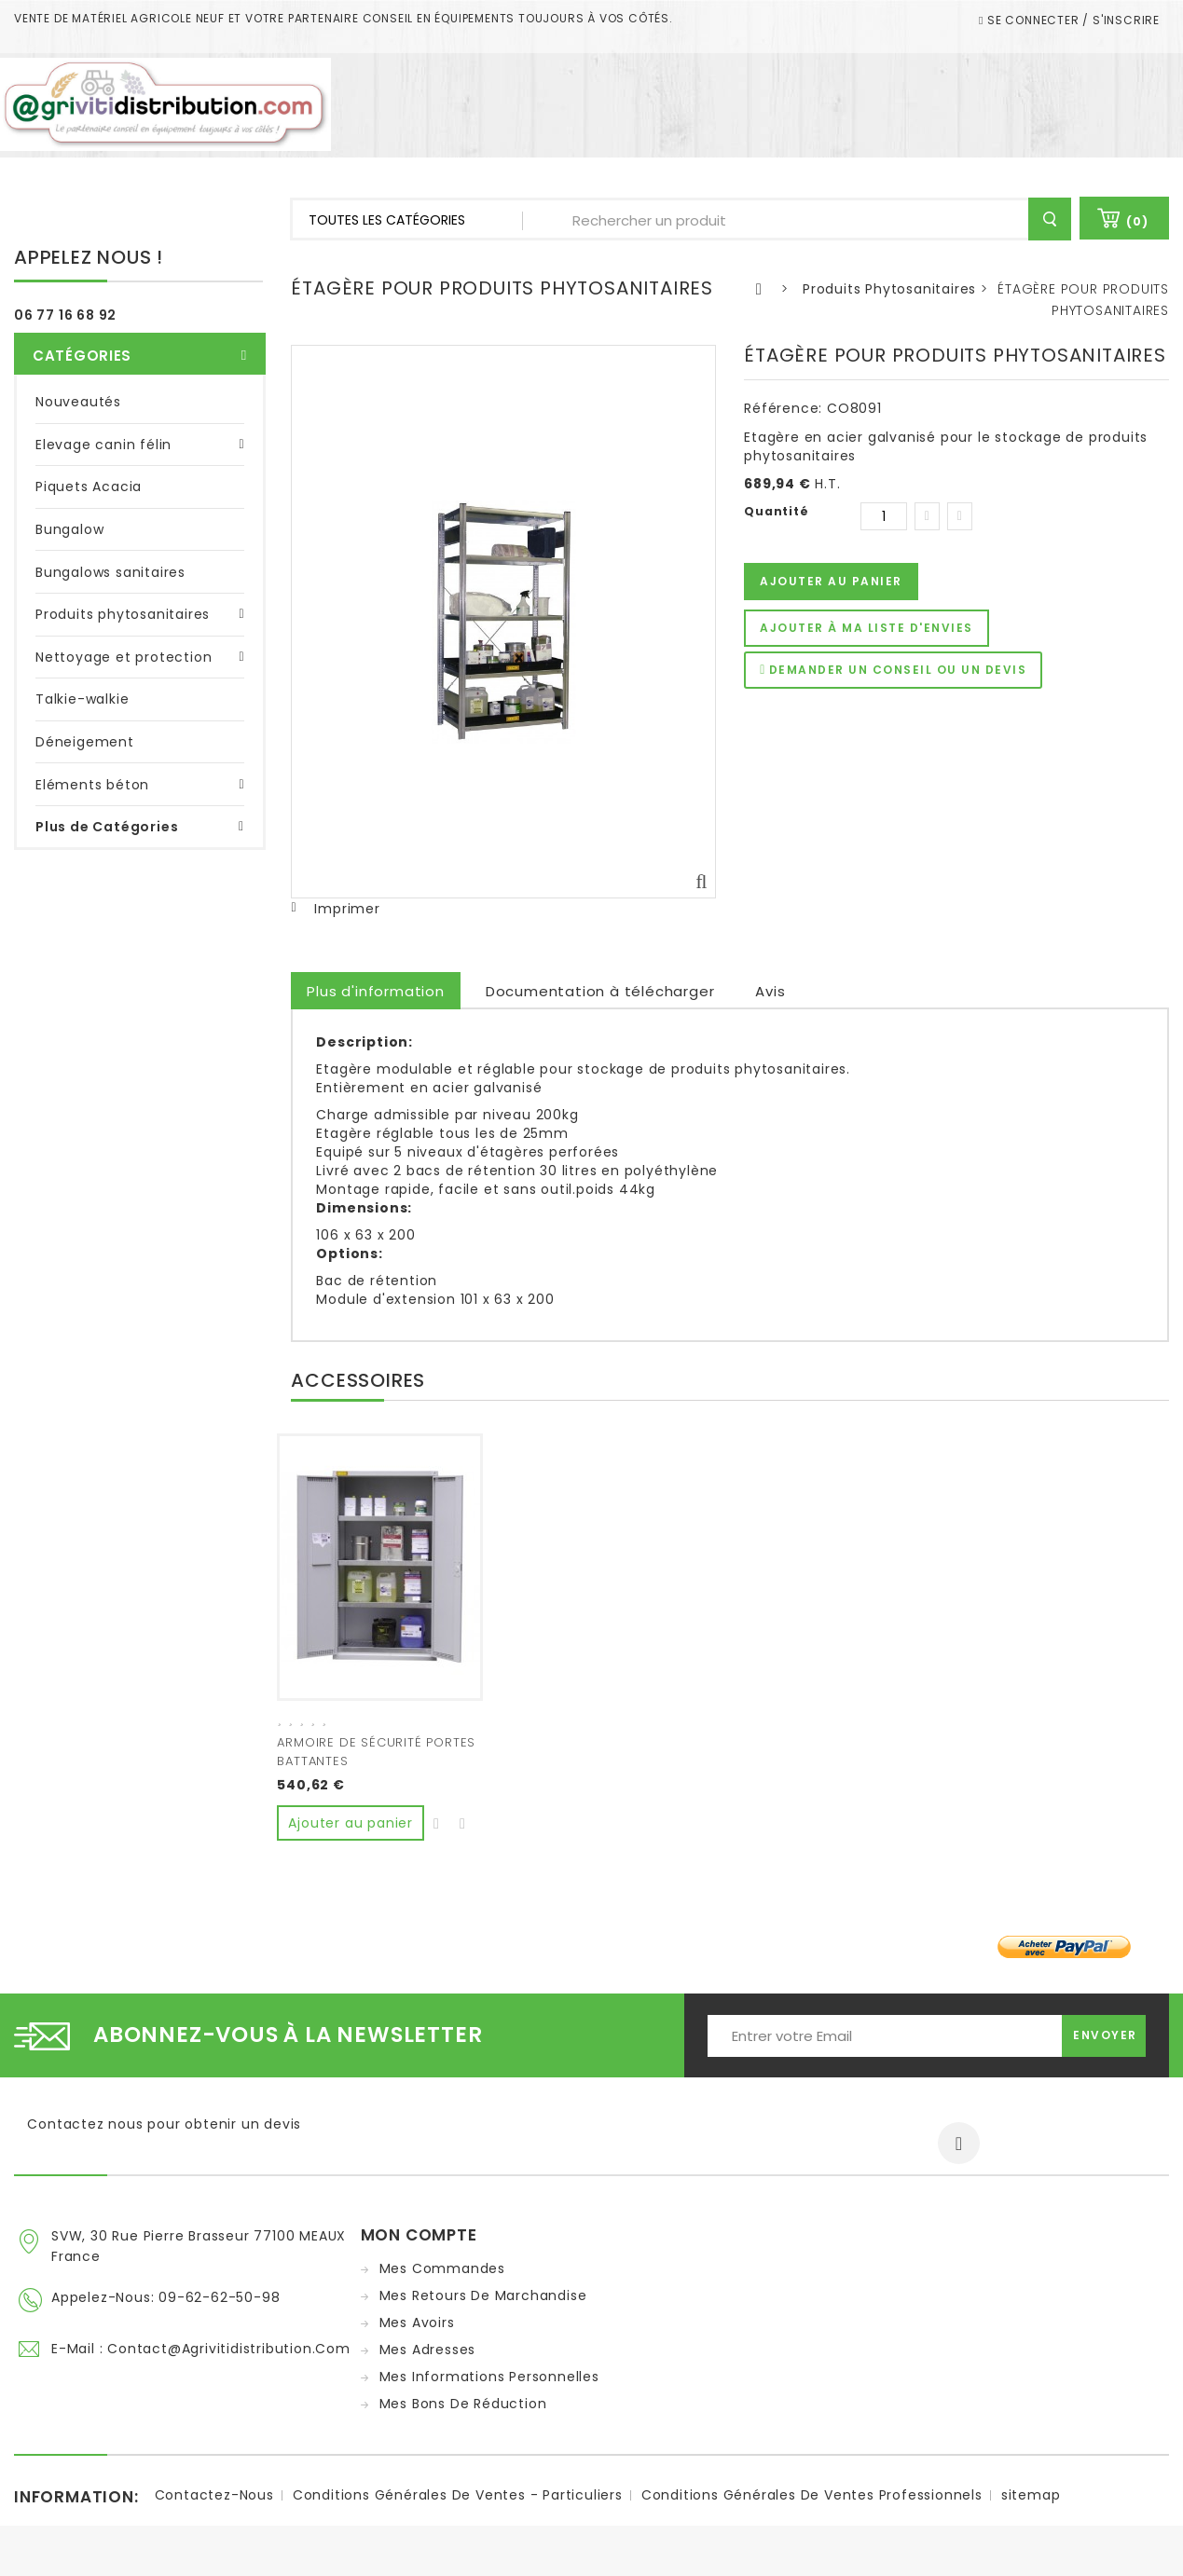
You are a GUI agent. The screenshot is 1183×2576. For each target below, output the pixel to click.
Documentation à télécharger (600, 991)
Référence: (783, 408)
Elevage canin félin (103, 436)
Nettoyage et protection (123, 648)
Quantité (776, 511)
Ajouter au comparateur (463, 1817)
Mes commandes (442, 2263)
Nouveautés (78, 393)
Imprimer (346, 908)
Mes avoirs (417, 2318)
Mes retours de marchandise (483, 2290)
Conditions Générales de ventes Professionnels (812, 2499)
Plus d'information (375, 991)
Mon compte (419, 2230)
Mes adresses (427, 2345)
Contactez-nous (214, 2499)
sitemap (1031, 2499)
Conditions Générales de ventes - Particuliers (458, 2499)
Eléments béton (92, 776)
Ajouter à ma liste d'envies (866, 628)
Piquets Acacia (88, 479)
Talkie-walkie (82, 690)
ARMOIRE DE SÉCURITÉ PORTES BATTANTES (376, 1751)
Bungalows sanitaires (110, 564)
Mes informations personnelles (489, 2372)
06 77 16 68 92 (65, 315)
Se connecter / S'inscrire (1072, 20)
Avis (770, 991)
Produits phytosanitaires (122, 605)
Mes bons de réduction (463, 2399)
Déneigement (84, 733)
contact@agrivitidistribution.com (229, 2341)
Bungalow (69, 521)
